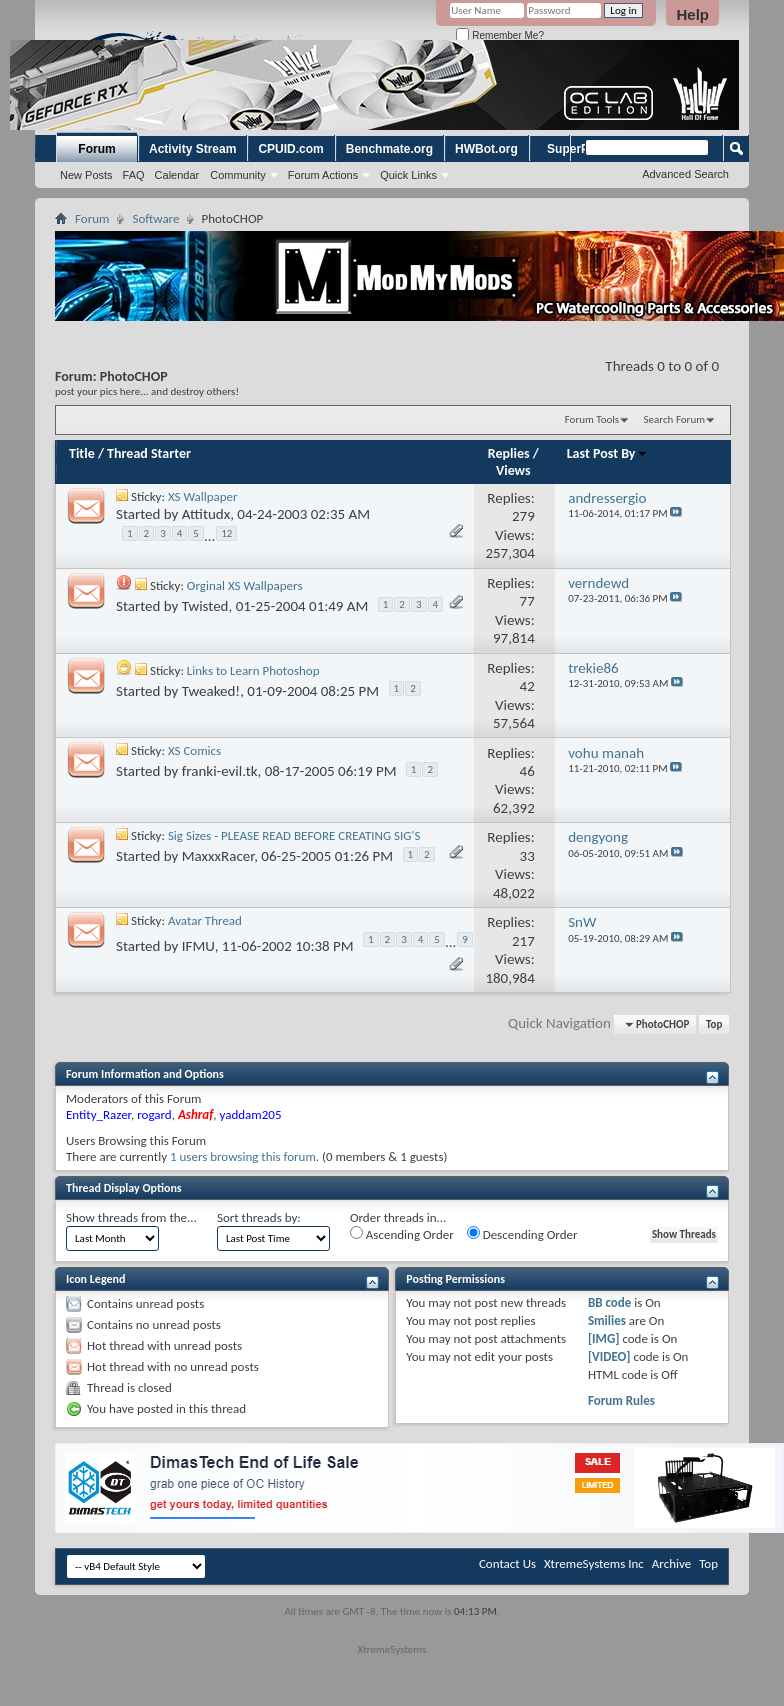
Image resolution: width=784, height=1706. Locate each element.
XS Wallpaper (203, 496)
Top (714, 1024)
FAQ (134, 175)
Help (692, 14)
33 (527, 856)
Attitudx (206, 514)
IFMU (198, 946)
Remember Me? (499, 35)
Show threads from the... (131, 1217)
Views (513, 470)
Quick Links (408, 175)
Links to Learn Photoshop (253, 670)
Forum (96, 149)
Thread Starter (149, 453)
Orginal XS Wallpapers (245, 585)
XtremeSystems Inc (594, 1563)
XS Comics (194, 750)
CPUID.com (290, 149)
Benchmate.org (389, 149)
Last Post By (607, 453)
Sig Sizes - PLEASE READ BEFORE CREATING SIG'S (294, 835)
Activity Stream (192, 149)
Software (155, 218)
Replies (509, 453)
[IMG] (604, 1338)
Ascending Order (402, 1234)
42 (527, 686)
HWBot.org (486, 149)
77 (527, 601)
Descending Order (522, 1234)
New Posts (86, 175)
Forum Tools (592, 419)
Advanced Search (685, 174)
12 (226, 533)
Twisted (205, 606)
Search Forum (675, 419)
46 (527, 771)
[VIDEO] (609, 1356)
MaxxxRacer (218, 856)
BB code (609, 1302)
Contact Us (507, 1563)
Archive (671, 1563)
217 (523, 941)
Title (82, 453)
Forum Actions (323, 175)
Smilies (607, 1320)
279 (523, 516)
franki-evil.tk (220, 771)
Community (238, 175)
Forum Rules (621, 1400)
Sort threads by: (259, 1217)
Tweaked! (211, 690)
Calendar (177, 175)
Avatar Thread (205, 920)
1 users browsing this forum (243, 1156)
